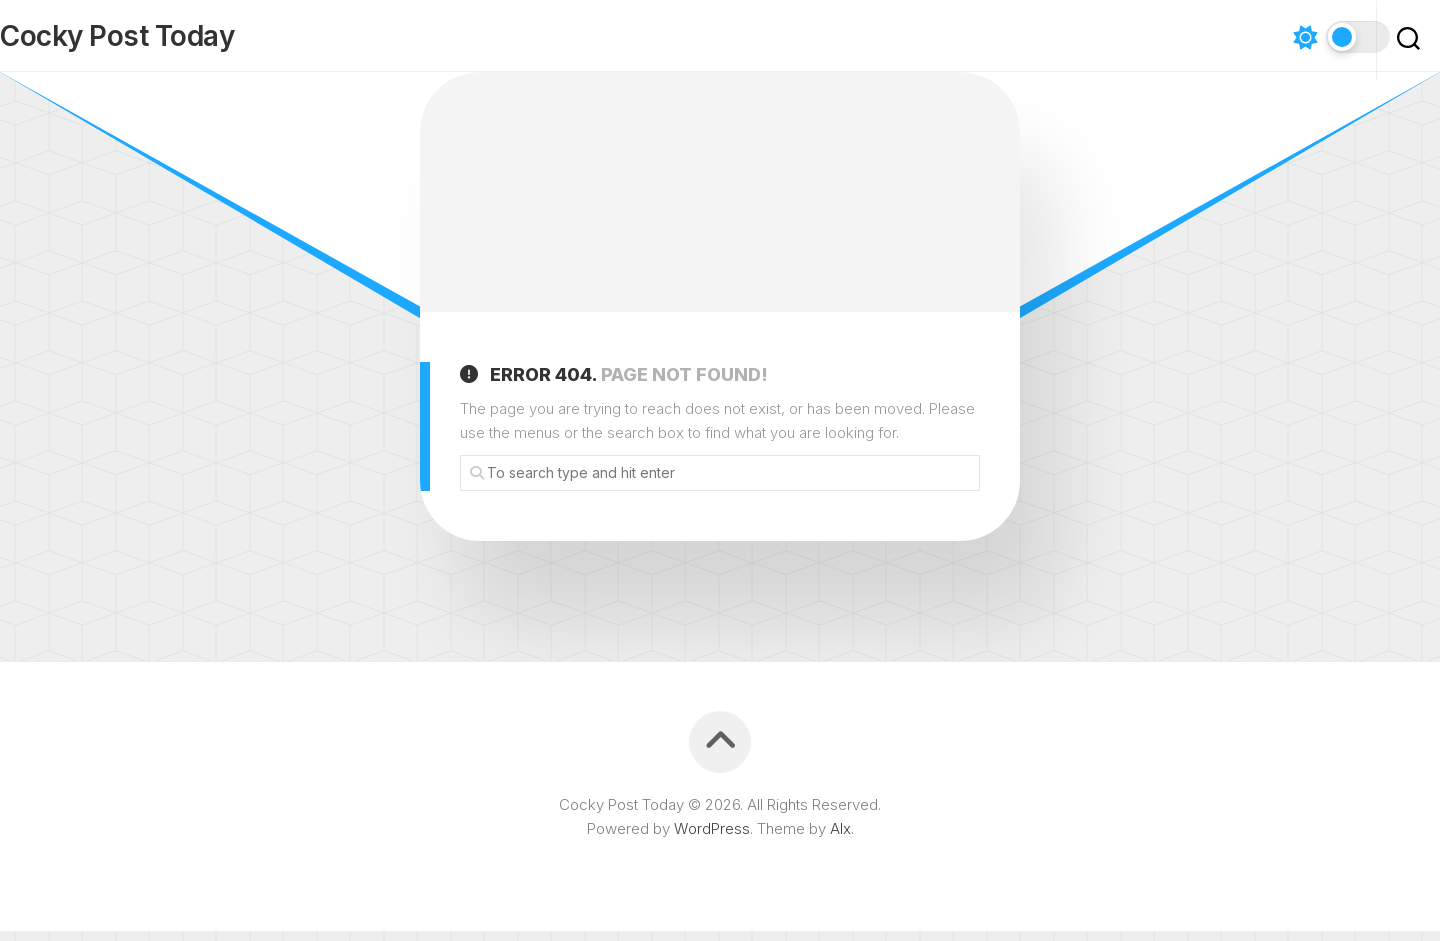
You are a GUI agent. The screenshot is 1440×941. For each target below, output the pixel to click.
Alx (840, 838)
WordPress (712, 838)
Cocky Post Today (157, 41)
